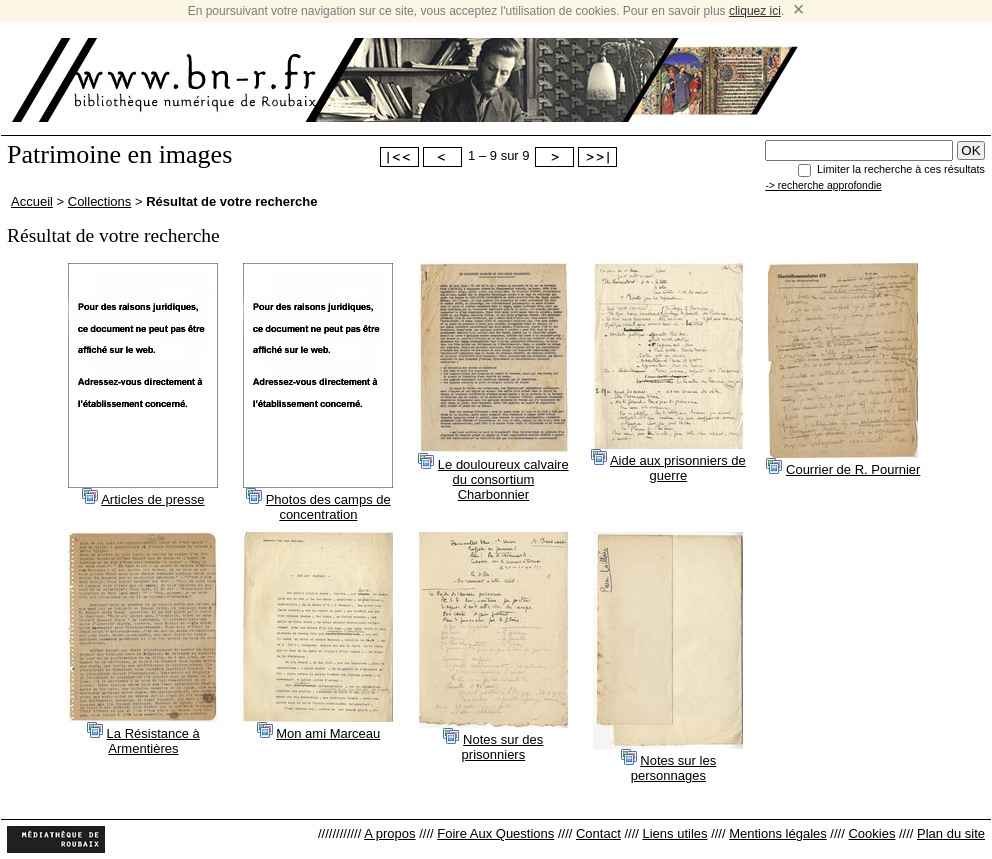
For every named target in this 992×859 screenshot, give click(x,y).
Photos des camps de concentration (328, 507)
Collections (100, 201)
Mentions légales (778, 833)
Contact (598, 833)
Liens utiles (674, 833)
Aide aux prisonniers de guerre (678, 468)
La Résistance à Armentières (153, 741)
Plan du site (951, 833)
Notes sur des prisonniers (503, 747)
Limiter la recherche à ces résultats (901, 169)
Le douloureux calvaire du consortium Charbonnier (503, 479)
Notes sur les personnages (673, 768)
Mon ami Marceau (328, 733)
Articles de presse (152, 499)
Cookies (871, 833)
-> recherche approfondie (823, 185)
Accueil (32, 201)
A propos (389, 833)
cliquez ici (755, 11)
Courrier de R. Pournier (853, 469)
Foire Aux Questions (495, 833)
